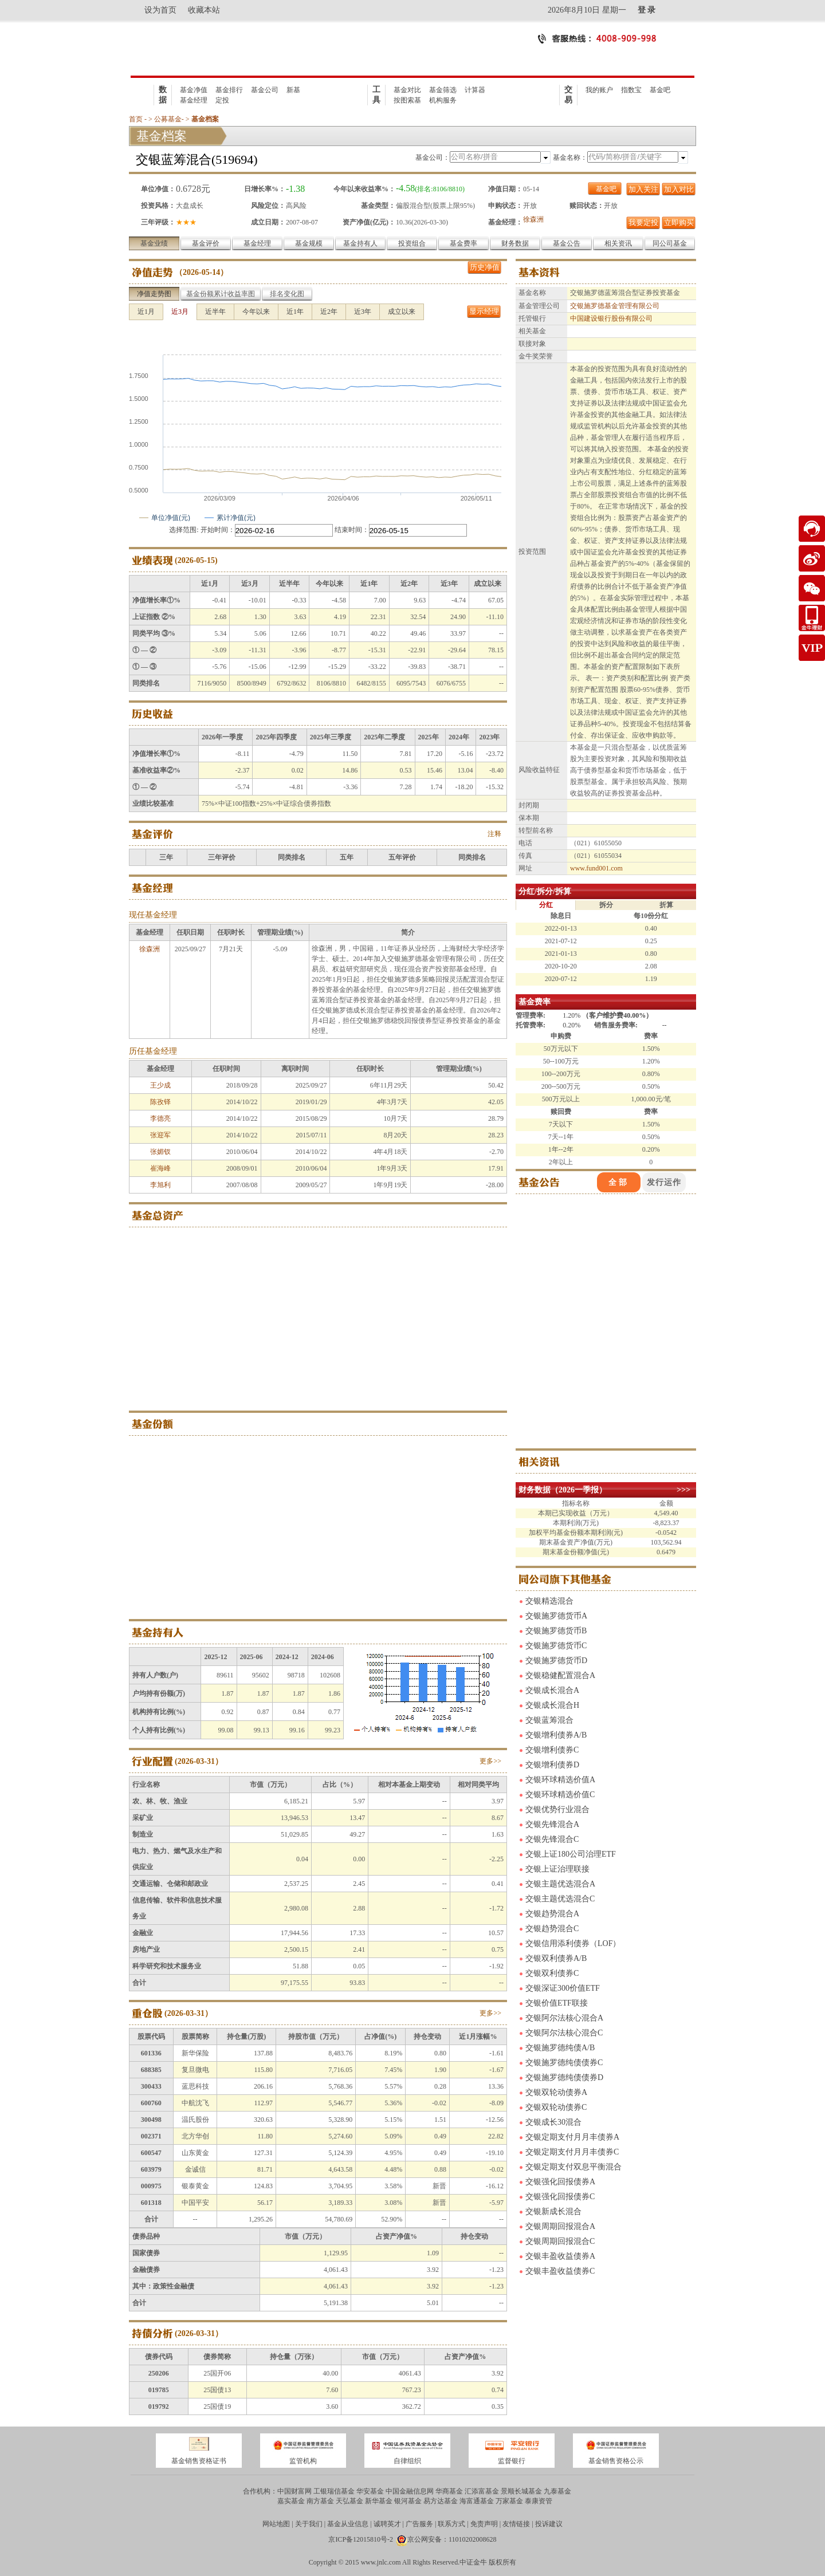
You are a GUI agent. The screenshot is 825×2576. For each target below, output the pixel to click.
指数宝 (631, 90)
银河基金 (408, 2501)
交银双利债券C (552, 1973)
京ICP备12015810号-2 (360, 2539)
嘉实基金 (291, 2501)
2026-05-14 (201, 272)
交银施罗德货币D (556, 1660)
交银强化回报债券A (560, 2181)
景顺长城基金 (521, 2491)
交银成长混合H (552, 1705)
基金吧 (660, 90)
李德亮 (160, 1118)
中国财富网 (294, 2491)
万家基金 (509, 2501)
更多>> (490, 1761)
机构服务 (443, 100)
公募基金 (168, 119)
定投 (222, 100)
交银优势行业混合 (557, 1809)
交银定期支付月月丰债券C (572, 2152)
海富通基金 (476, 2501)
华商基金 (449, 2491)
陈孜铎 (160, 1102)
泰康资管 (538, 2501)
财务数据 (515, 243)
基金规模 (309, 243)
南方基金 (320, 2501)
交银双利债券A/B (556, 1958)
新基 (293, 90)
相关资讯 (618, 243)
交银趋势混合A (552, 1913)
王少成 (160, 1085)
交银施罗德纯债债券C (564, 2062)
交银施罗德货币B (556, 1630)
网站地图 (276, 2524)
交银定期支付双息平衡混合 (573, 2167)
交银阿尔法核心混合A (564, 2018)
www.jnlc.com (381, 2562)
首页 (136, 119)
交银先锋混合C (552, 1839)
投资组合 (412, 243)
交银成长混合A (552, 1690)
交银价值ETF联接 (556, 2003)
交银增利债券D (552, 1764)
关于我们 (309, 2524)
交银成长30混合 (553, 2122)
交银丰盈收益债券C (560, 2271)
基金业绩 (154, 243)
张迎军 (160, 1135)
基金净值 (193, 90)
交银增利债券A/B (556, 1735)
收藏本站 (204, 10)
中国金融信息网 (410, 2491)
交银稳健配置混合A (560, 1675)
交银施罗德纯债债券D (564, 2077)
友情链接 (516, 2524)
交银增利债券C (552, 1750)
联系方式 (451, 2524)
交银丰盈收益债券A (560, 2256)
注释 (494, 834)
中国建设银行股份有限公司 (611, 318)
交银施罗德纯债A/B (560, 2047)
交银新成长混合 (553, 2211)
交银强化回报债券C (560, 2196)
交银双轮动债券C (556, 2107)
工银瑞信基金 (334, 2491)
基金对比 (407, 90)
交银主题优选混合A (560, 1884)
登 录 (647, 10)
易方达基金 (440, 2501)
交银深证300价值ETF (562, 1988)
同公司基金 (670, 243)
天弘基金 (349, 2501)
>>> (683, 1490)
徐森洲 (533, 219)
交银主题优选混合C (560, 1898)
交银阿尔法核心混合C (564, 2032)
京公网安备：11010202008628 (452, 2539)
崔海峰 (160, 1168)
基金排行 (229, 90)
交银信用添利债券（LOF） (572, 1943)
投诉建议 (549, 2524)
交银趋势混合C (552, 1928)
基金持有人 (360, 243)
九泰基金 (557, 2491)
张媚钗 (160, 1152)
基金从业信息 (347, 2524)
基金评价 (205, 243)
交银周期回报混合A (560, 2226)
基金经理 (193, 100)
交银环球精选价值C (560, 1794)
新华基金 (378, 2501)
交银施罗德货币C (556, 1645)
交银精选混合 (549, 1601)
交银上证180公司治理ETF (570, 1854)
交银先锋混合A (552, 1824)
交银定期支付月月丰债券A (572, 2137)
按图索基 (407, 100)
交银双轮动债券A (556, 2092)
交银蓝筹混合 (549, 1720)
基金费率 (463, 243)
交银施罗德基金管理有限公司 (614, 306)
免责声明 (484, 2524)
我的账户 (599, 90)
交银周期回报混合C (560, 2241)
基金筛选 (443, 90)
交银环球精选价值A (560, 1779)
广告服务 (419, 2524)
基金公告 (566, 243)
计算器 (475, 90)
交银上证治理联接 (557, 1869)
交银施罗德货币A (556, 1616)
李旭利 (160, 1185)
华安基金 (370, 2491)
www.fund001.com (596, 868)
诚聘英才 (387, 2524)
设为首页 (160, 10)
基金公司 (264, 90)
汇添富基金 (482, 2491)
